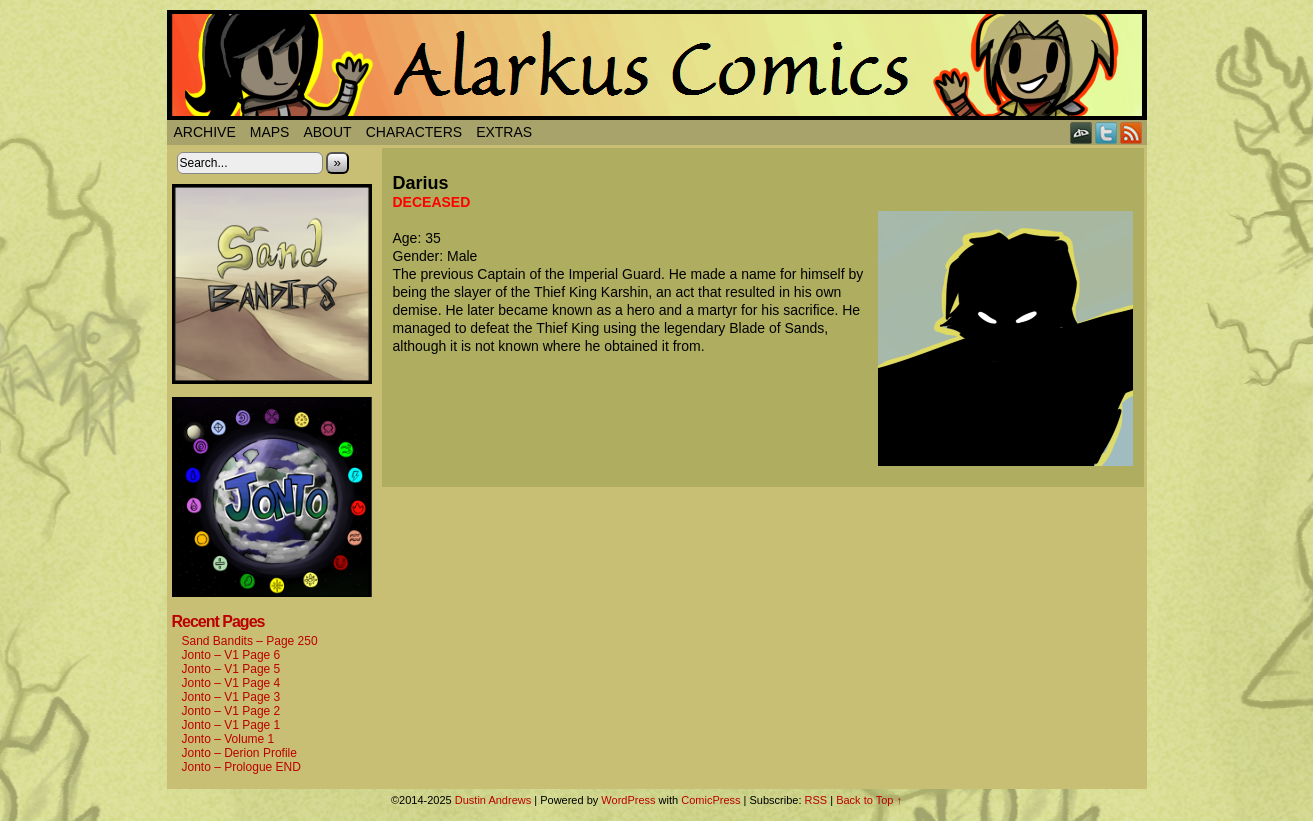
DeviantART (1081, 132)
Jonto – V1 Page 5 (231, 669)
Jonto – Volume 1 (228, 739)
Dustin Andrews (493, 800)
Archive (205, 132)
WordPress (628, 800)
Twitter (1106, 132)
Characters (414, 132)
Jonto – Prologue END (241, 767)
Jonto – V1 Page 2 (231, 711)
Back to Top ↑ (869, 800)
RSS (1131, 132)
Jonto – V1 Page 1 (231, 725)
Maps (270, 132)
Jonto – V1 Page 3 (231, 697)
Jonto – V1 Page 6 (231, 655)
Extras (504, 132)
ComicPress (710, 800)
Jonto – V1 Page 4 (231, 683)
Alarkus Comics (657, 65)
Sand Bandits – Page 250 (250, 641)
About (327, 132)
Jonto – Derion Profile (239, 753)
